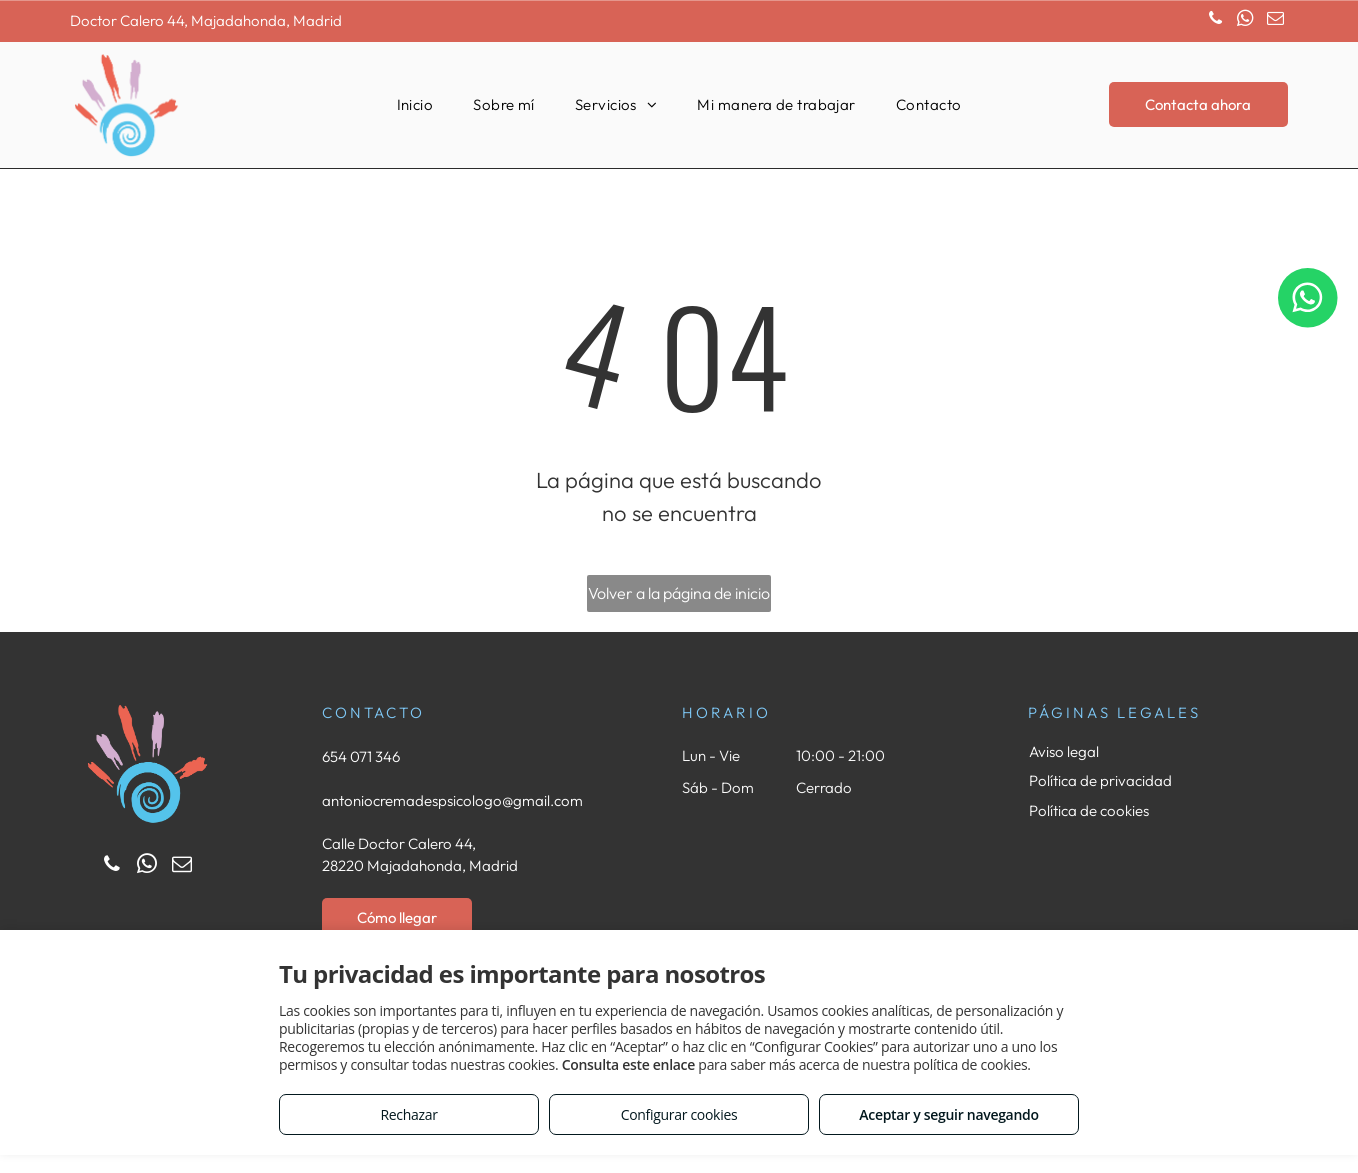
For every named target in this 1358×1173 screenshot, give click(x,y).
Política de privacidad (1100, 780)
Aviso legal (1064, 751)
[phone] (1215, 21)
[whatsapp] (1245, 21)
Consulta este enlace (628, 1064)
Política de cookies (1089, 810)
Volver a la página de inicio (679, 593)
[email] (1275, 21)
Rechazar (408, 1114)
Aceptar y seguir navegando (948, 1114)
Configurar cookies (679, 1114)
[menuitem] (415, 105)
